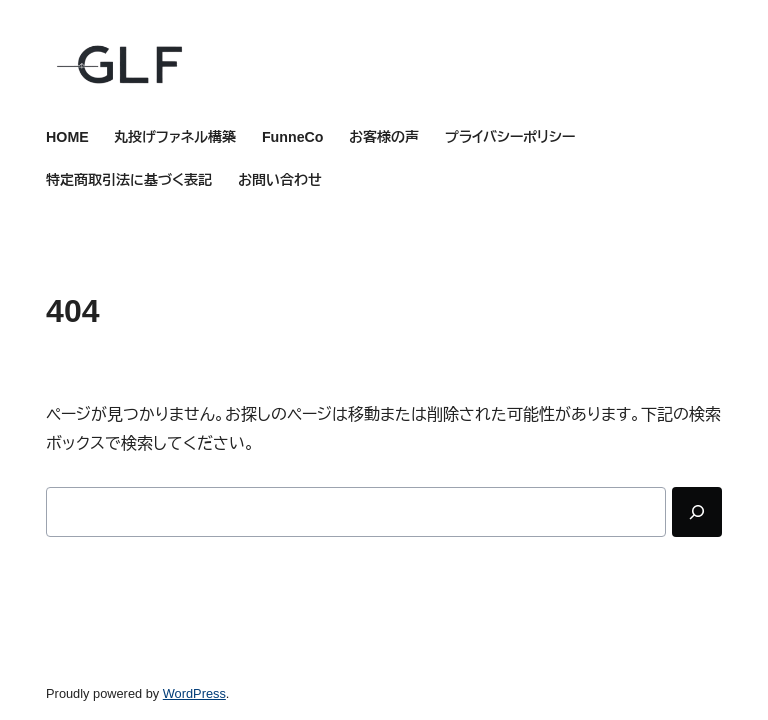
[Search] (697, 512)
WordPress (194, 693)
